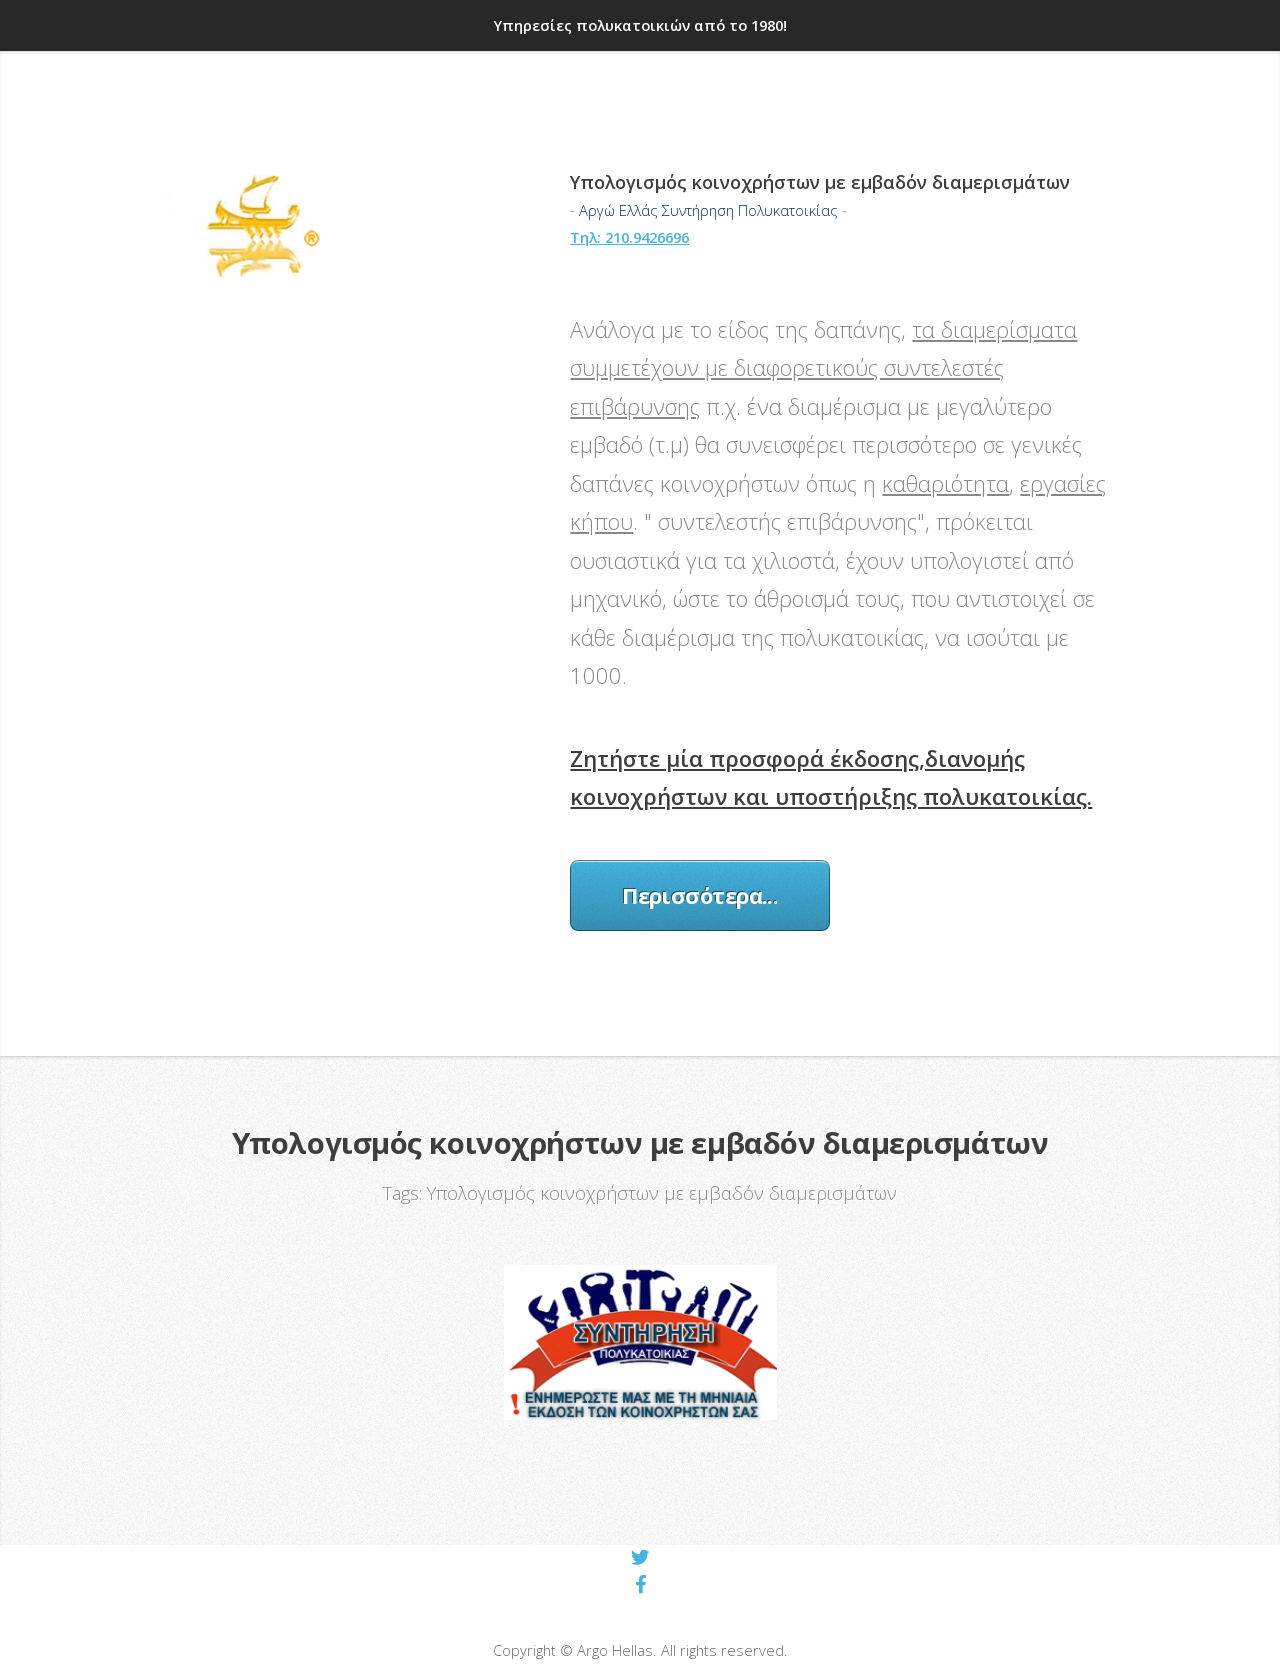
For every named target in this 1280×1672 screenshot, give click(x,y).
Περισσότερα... (700, 895)
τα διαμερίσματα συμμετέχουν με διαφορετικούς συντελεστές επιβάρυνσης (823, 367)
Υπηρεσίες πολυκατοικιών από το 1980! (640, 25)
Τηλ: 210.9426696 (629, 237)
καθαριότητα (945, 483)
